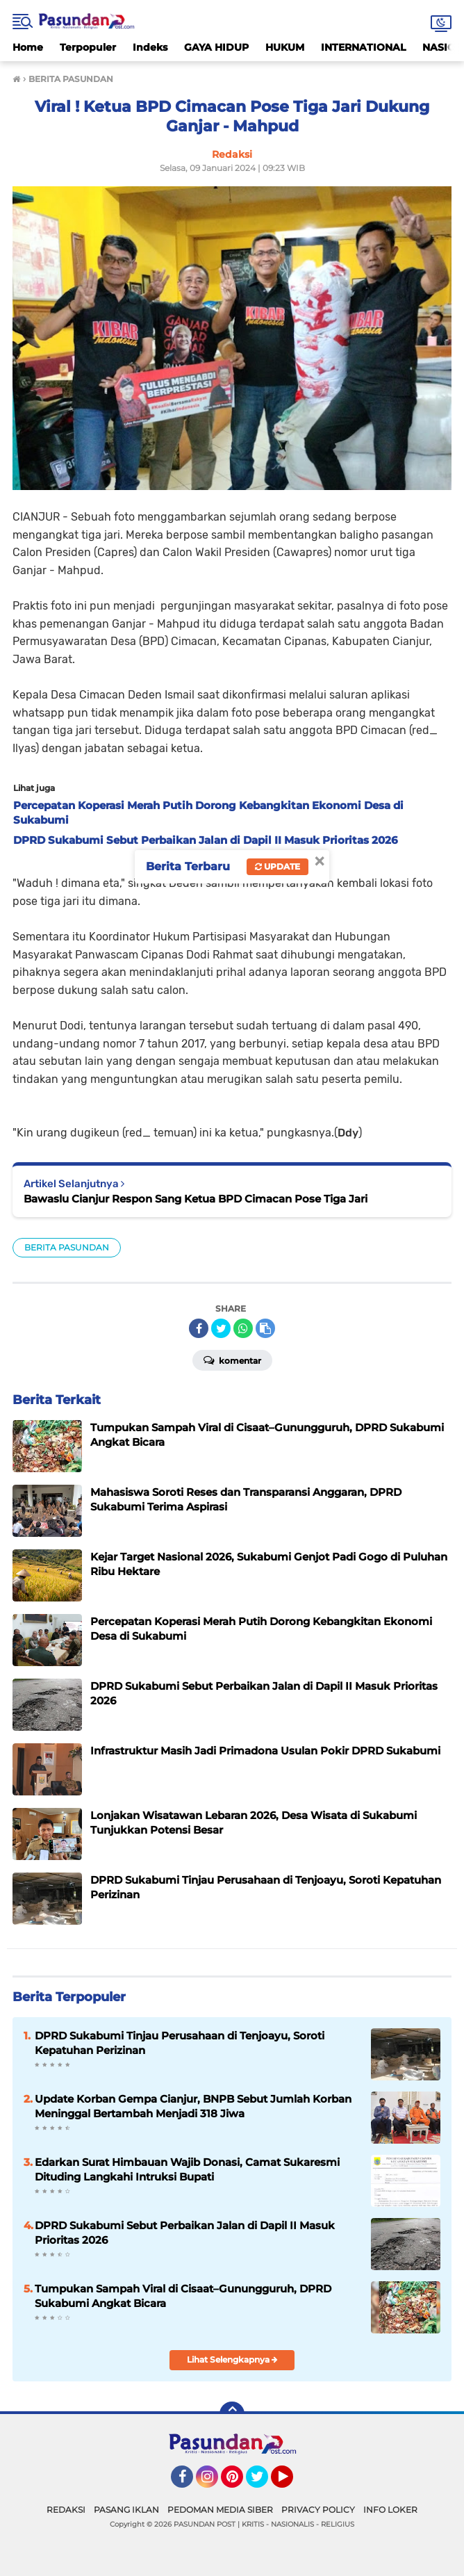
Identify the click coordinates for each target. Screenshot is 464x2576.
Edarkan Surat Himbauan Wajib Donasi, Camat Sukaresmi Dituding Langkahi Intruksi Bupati (187, 2169)
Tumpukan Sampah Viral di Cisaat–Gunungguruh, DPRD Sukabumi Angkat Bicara (183, 2296)
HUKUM (284, 47)
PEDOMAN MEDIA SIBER (220, 2509)
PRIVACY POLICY (318, 2509)
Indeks (150, 47)
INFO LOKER (390, 2509)
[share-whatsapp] (243, 1328)
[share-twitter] (221, 1328)
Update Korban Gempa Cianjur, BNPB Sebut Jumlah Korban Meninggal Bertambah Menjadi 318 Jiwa (193, 2106)
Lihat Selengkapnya (232, 2359)
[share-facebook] (198, 1328)
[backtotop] (232, 2414)
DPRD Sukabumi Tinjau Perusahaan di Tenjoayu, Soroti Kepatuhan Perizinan (179, 2043)
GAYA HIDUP (216, 47)
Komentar (232, 1359)
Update (277, 866)
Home (28, 47)
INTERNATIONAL (363, 47)
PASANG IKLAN (126, 2509)
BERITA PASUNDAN (66, 1247)
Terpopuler (88, 47)
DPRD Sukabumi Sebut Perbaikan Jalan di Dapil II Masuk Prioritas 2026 (185, 2233)
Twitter (263, 2482)
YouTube (292, 2482)
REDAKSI (66, 2509)
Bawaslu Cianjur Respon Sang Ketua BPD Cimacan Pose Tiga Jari (195, 1198)
